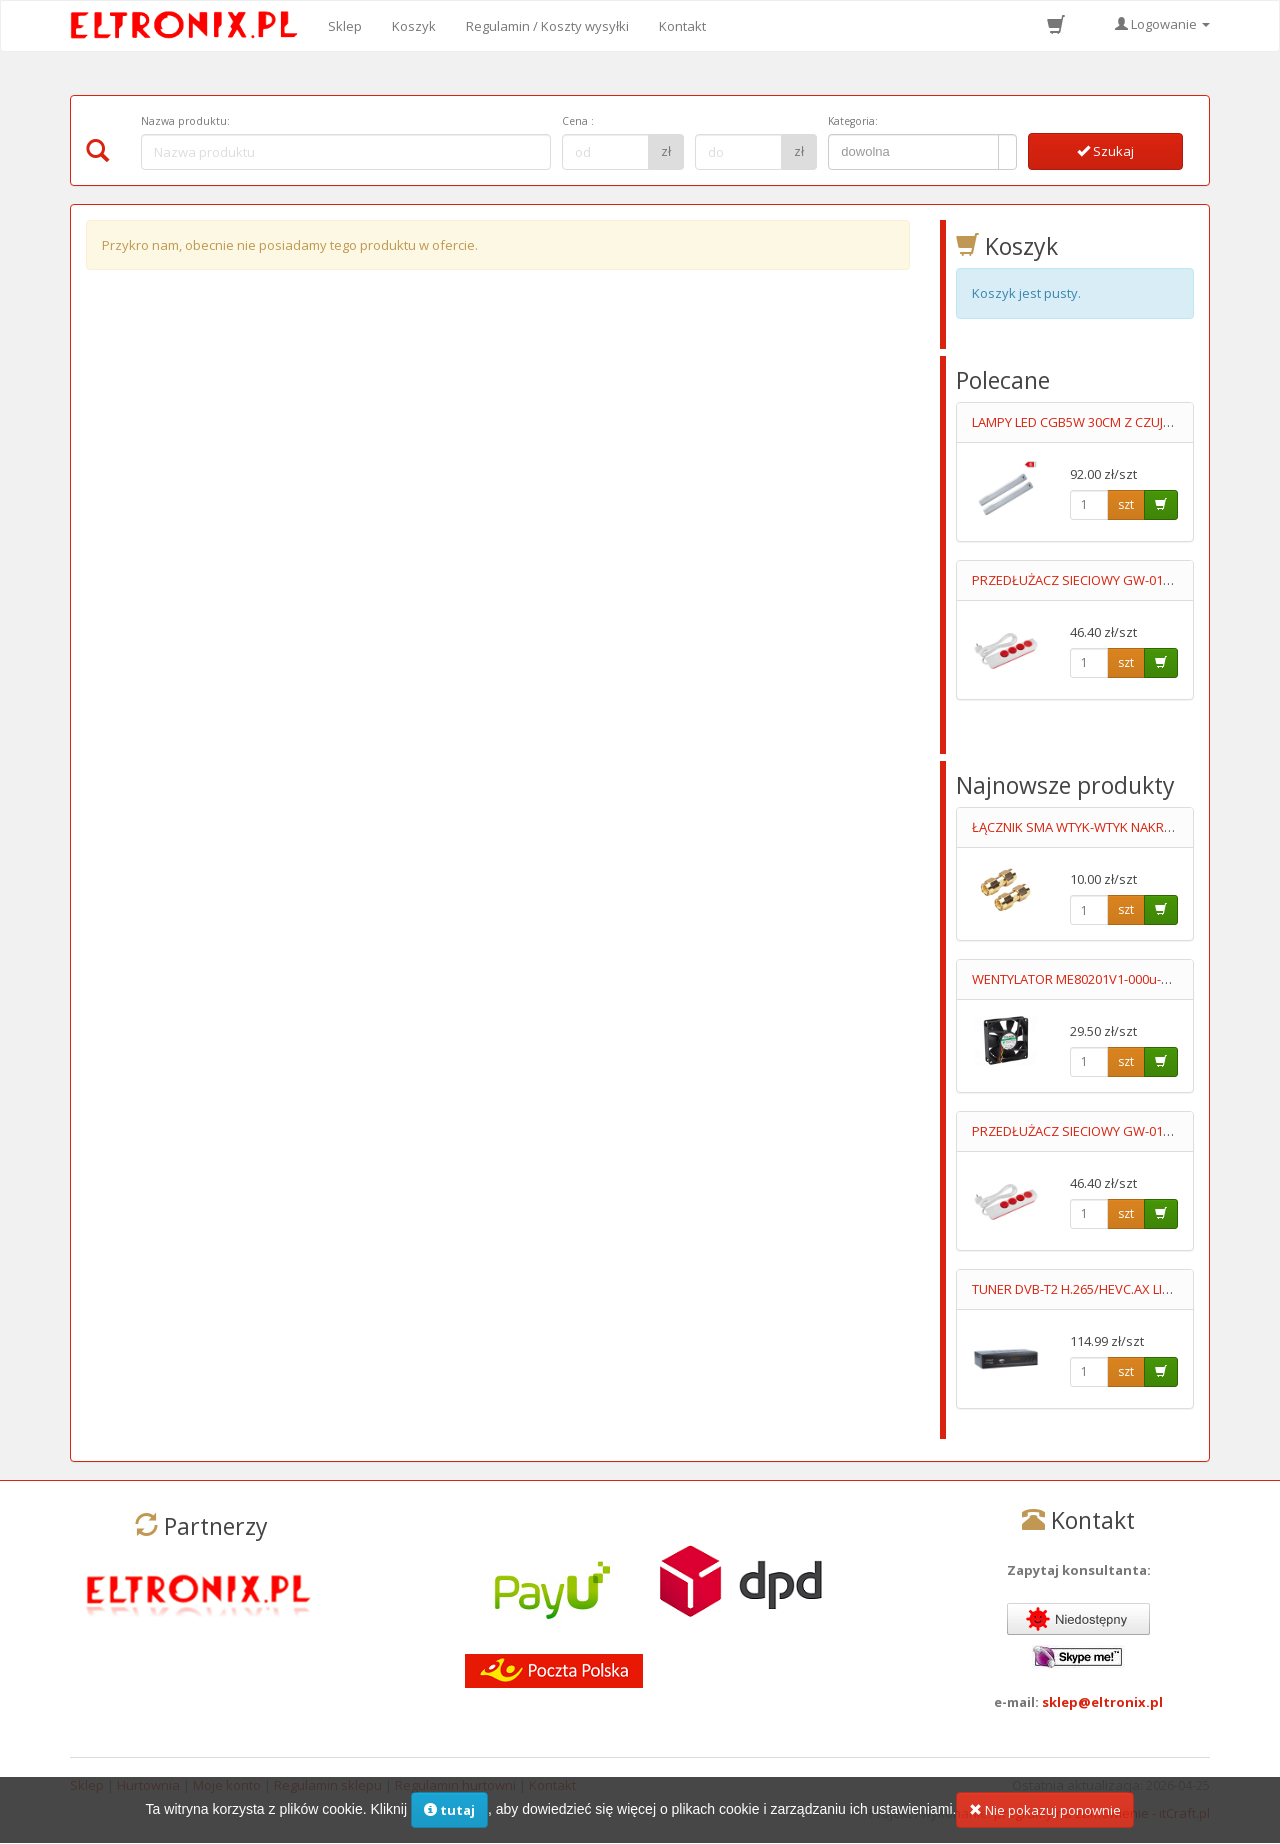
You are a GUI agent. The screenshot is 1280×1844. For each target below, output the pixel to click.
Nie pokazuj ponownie (1045, 1821)
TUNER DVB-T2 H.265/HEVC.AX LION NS (1086, 1289)
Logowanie (1162, 24)
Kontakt (682, 26)
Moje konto (227, 1785)
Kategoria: (853, 121)
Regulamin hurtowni (455, 1785)
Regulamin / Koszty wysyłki (547, 26)
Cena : (578, 121)
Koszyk (414, 26)
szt (1126, 504)
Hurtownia (148, 1785)
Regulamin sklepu (328, 1785)
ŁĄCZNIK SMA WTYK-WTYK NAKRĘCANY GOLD (1106, 827)
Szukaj (1105, 151)
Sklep (345, 26)
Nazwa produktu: (185, 121)
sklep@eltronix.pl (1102, 1702)
